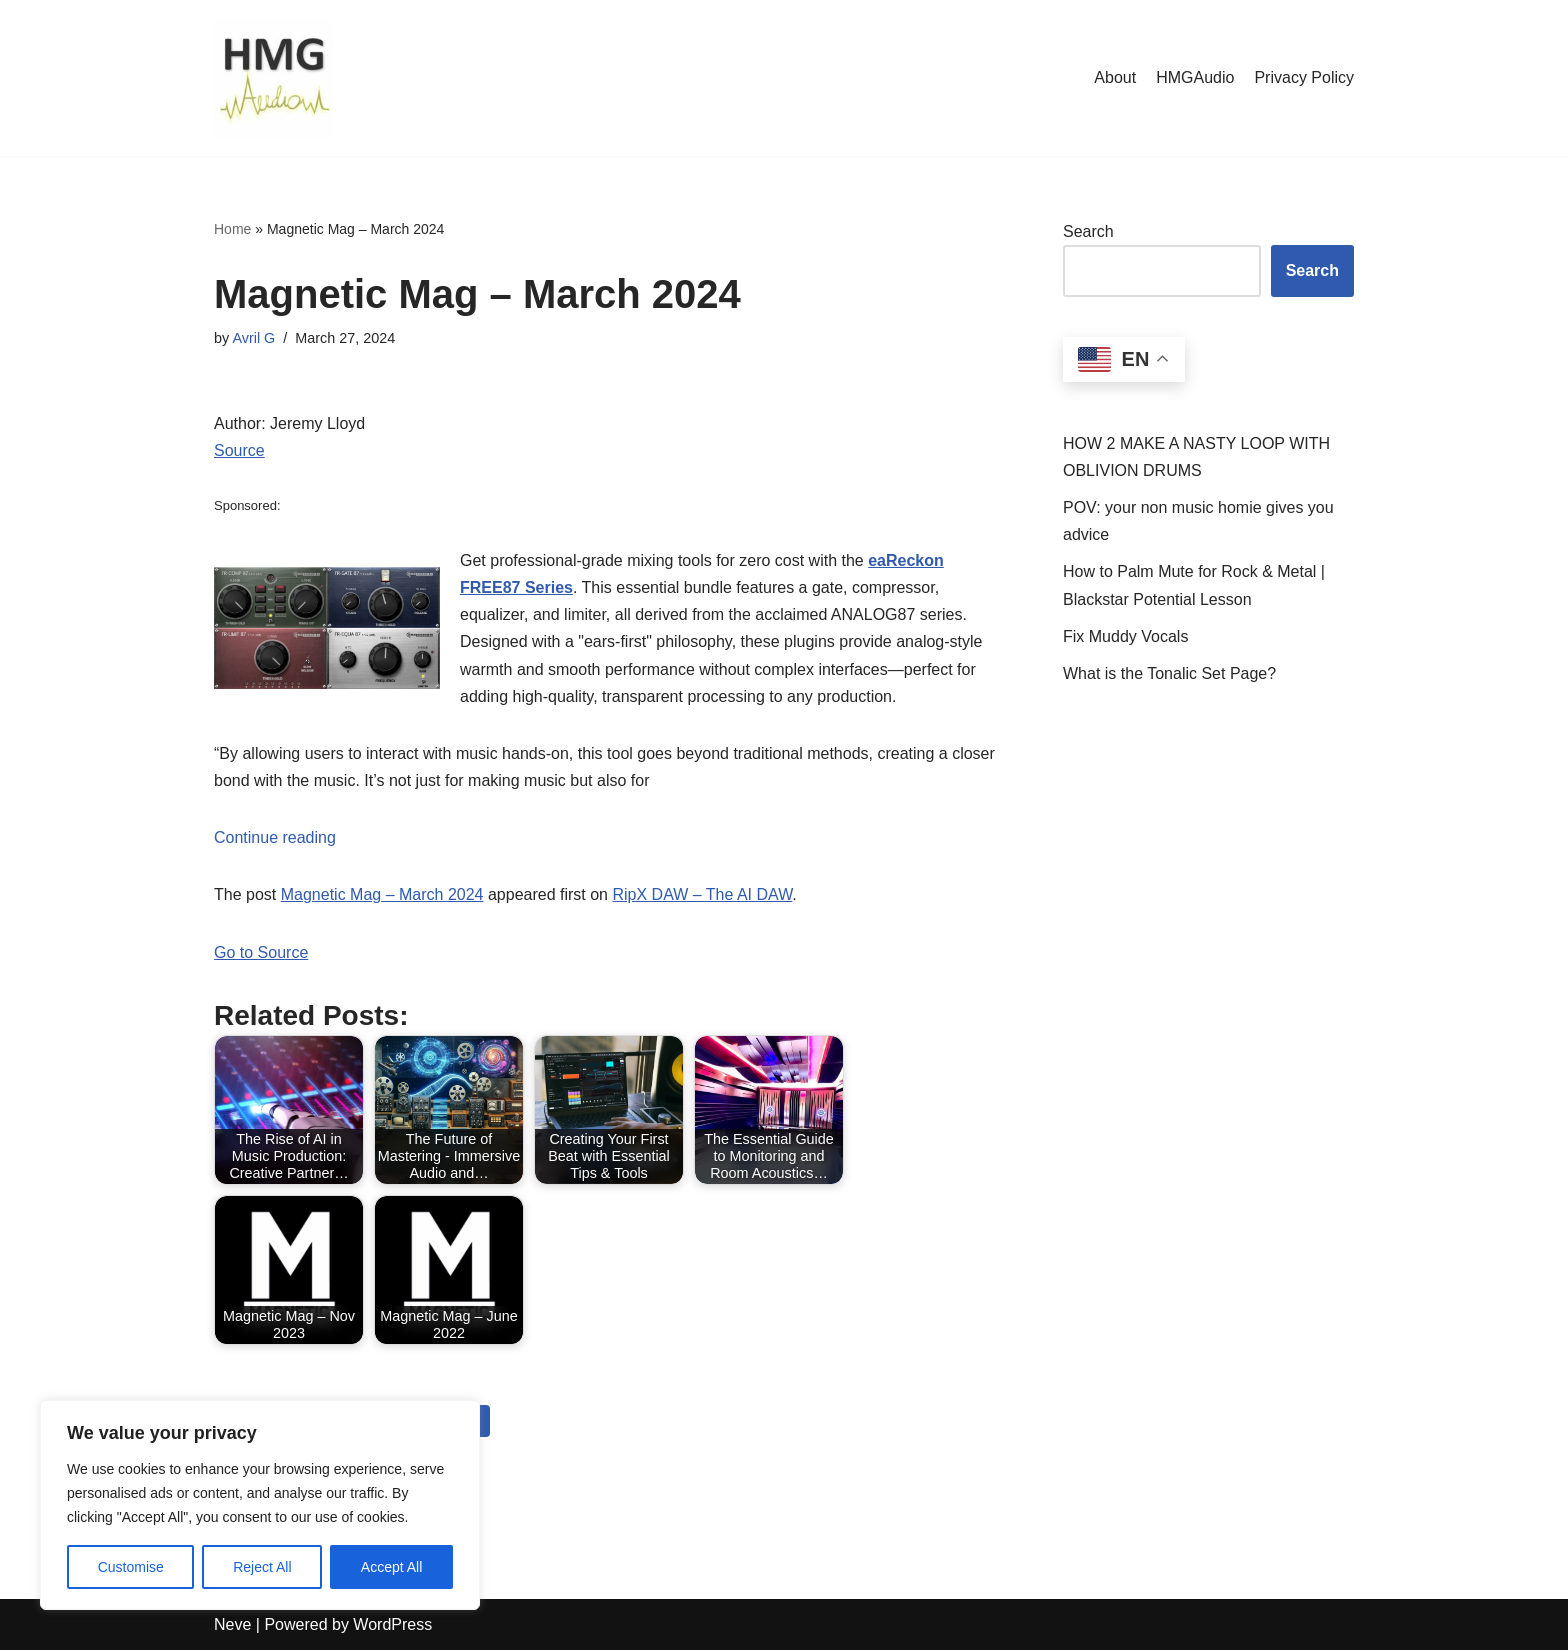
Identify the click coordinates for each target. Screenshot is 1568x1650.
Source (239, 450)
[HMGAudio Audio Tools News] (274, 78)
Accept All (391, 1567)
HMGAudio (1195, 77)
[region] (260, 1505)
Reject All (262, 1567)
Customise (131, 1567)
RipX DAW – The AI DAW (702, 894)
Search (1088, 231)
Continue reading (275, 837)
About (1115, 77)
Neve (232, 1624)
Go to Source (261, 952)
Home (232, 229)
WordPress (392, 1624)
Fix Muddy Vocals (1125, 636)
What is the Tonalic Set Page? (1169, 673)
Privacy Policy (1304, 77)
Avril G (253, 338)
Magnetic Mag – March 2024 (382, 894)
